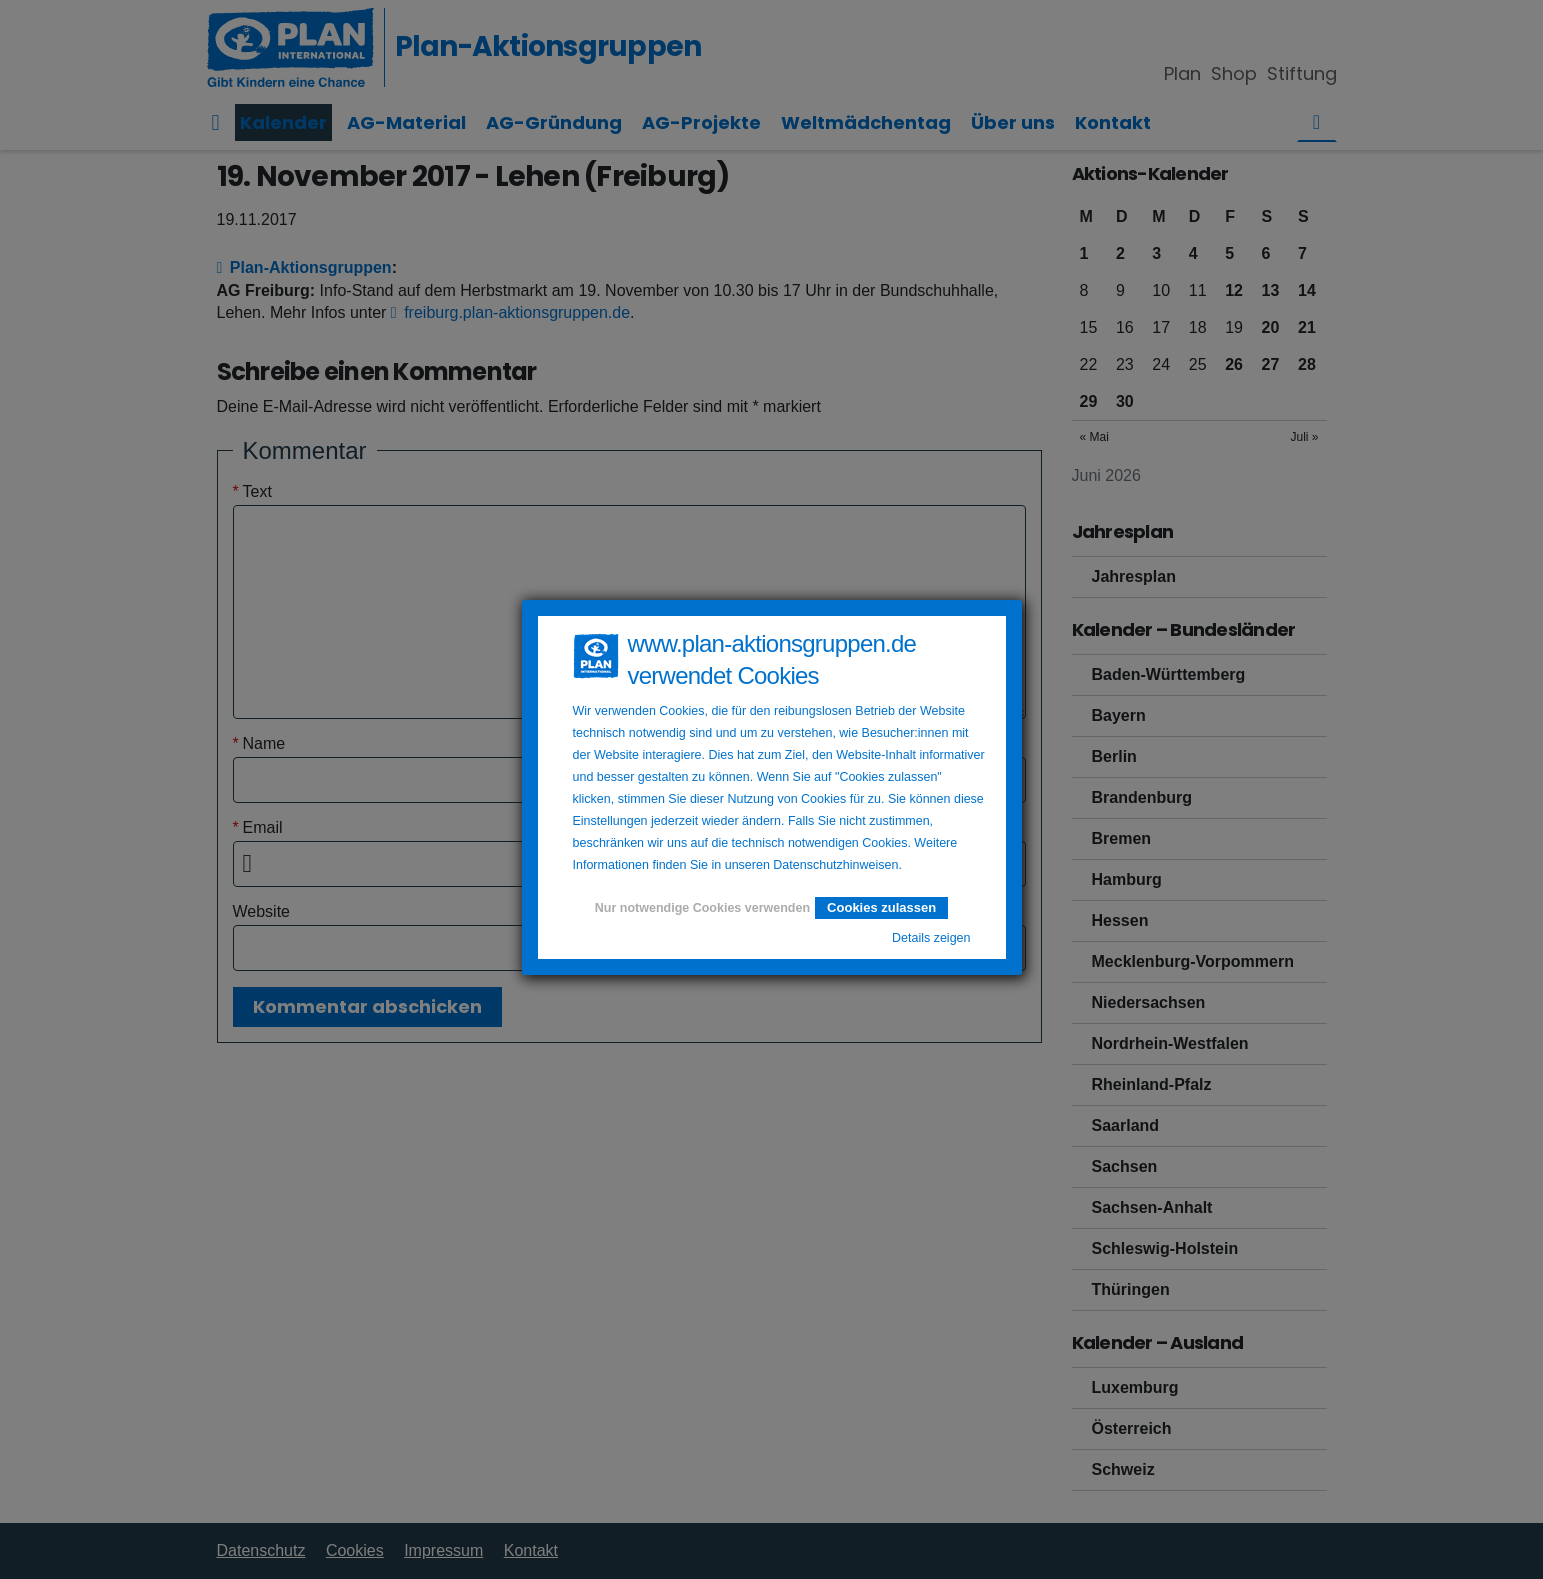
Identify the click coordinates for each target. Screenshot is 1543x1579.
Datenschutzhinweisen (835, 865)
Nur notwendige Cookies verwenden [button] (702, 908)
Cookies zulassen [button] (881, 907)
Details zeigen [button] (931, 938)
